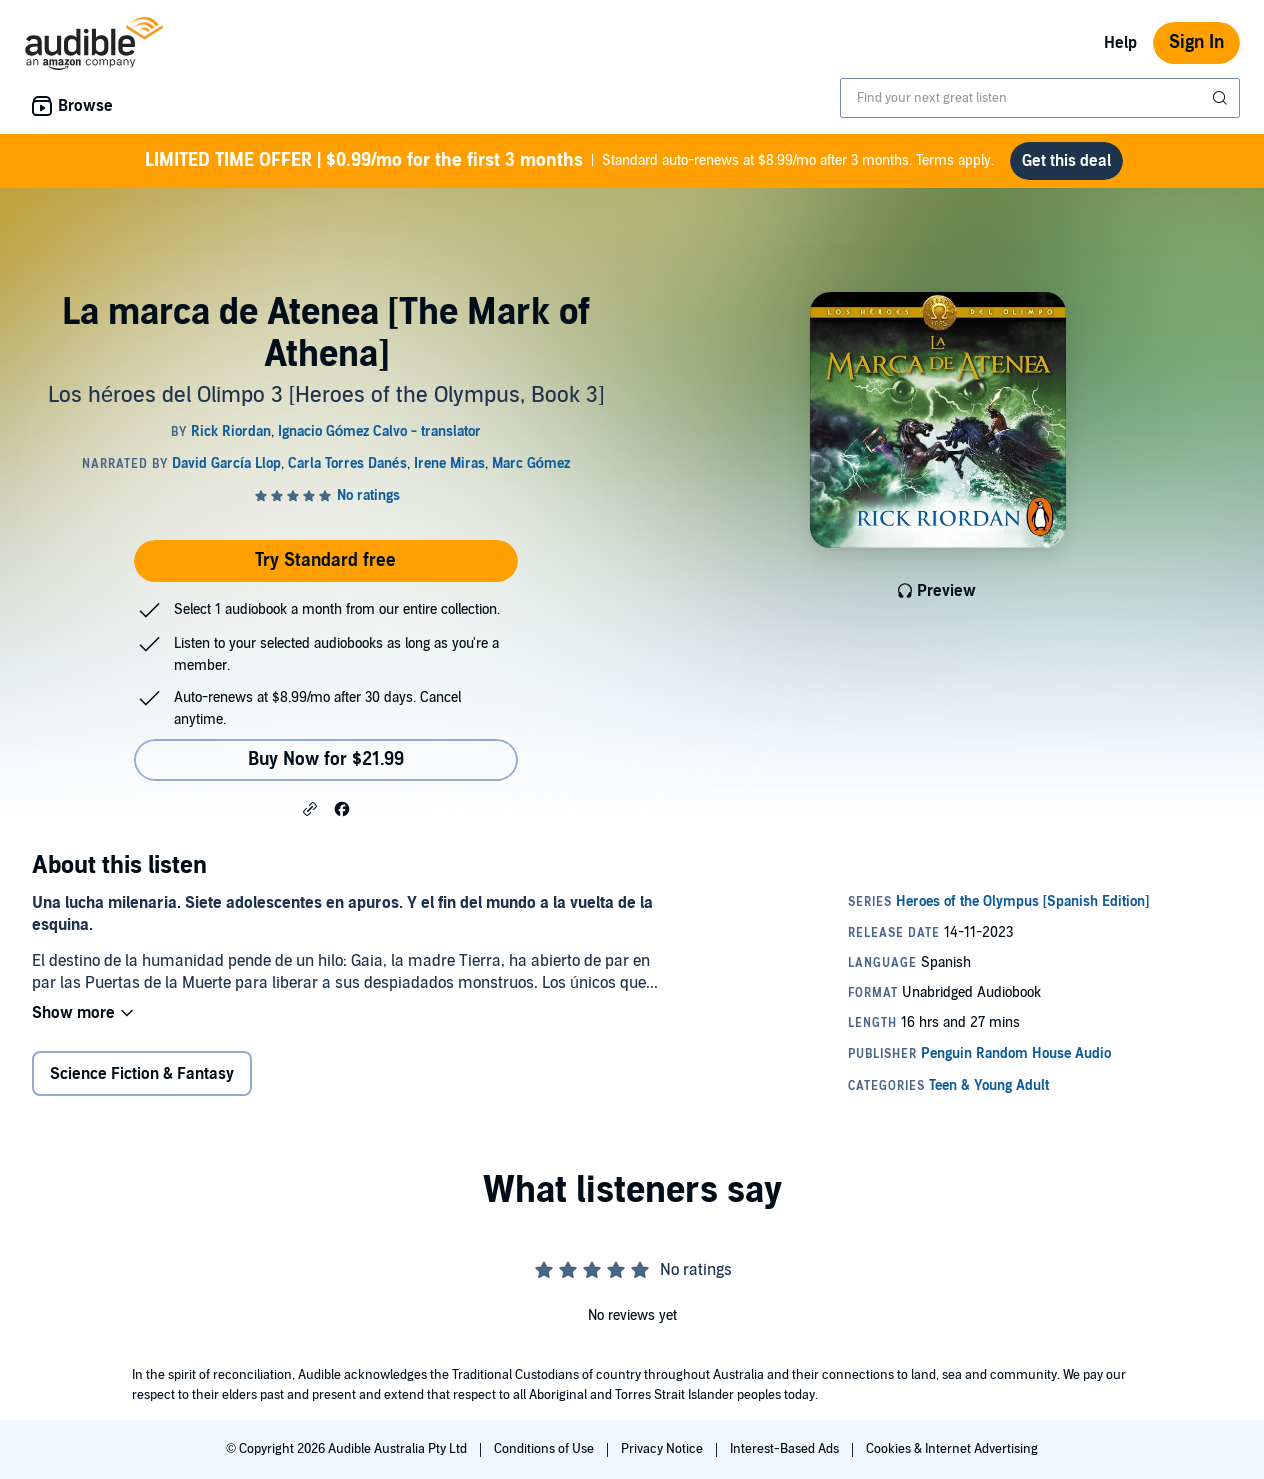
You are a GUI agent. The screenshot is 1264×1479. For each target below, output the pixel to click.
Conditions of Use (545, 1449)
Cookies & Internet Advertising (952, 1449)
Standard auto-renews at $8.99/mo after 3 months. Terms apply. (569, 161)
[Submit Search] (1222, 98)
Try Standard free (325, 560)
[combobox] (1040, 98)
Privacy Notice (663, 1449)
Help (1120, 43)
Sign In (1196, 42)
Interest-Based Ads (786, 1449)
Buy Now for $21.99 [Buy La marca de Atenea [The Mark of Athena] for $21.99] (326, 759)
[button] (310, 808)
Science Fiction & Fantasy (142, 1074)
